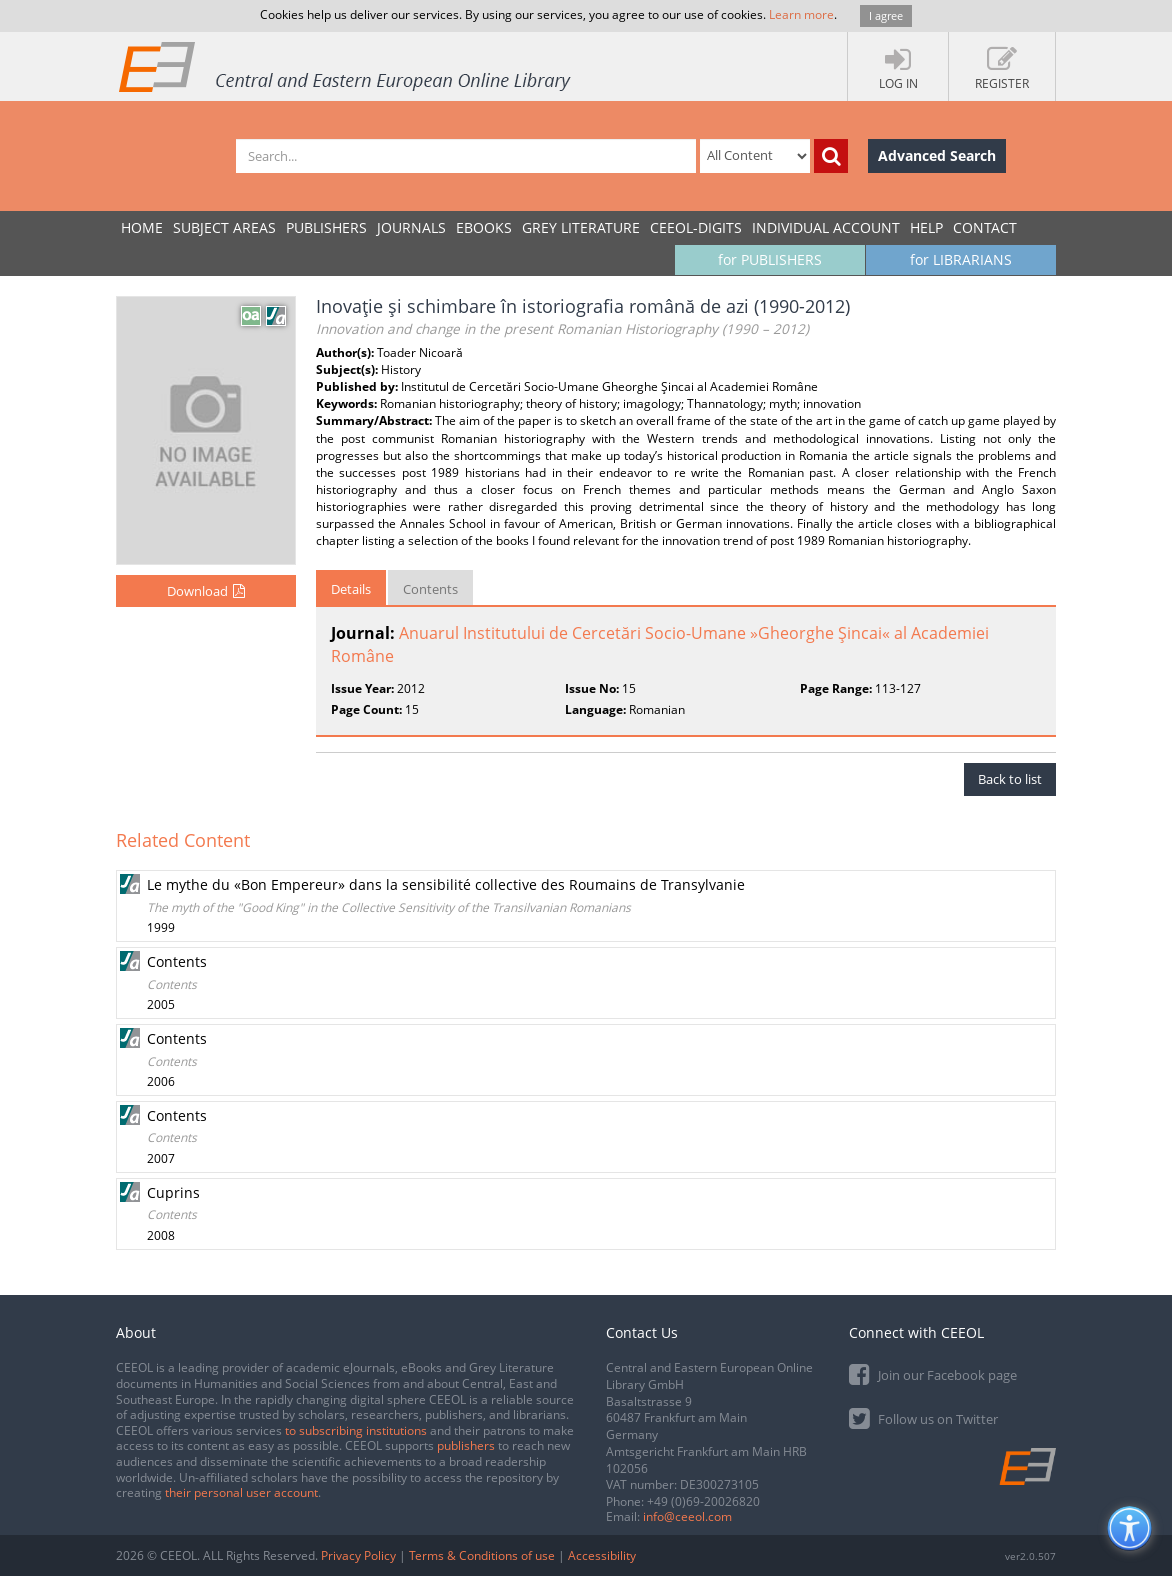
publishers (466, 1445)
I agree (886, 15)
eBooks (484, 227)
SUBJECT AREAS (224, 227)
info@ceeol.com (687, 1516)
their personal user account (241, 1492)
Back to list (1010, 779)
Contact (985, 227)
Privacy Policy (358, 1555)
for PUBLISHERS (770, 259)
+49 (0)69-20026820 (703, 1501)
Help (926, 227)
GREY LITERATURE (581, 227)
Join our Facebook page (933, 1373)
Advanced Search (937, 155)
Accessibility (602, 1555)
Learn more (801, 14)
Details (351, 589)
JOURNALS (411, 227)
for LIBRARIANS (961, 259)
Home (142, 227)
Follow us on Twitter (923, 1417)
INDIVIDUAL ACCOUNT (826, 227)
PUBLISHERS (326, 227)
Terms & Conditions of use (482, 1555)
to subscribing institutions (356, 1430)
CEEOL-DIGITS (696, 227)
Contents (430, 589)
